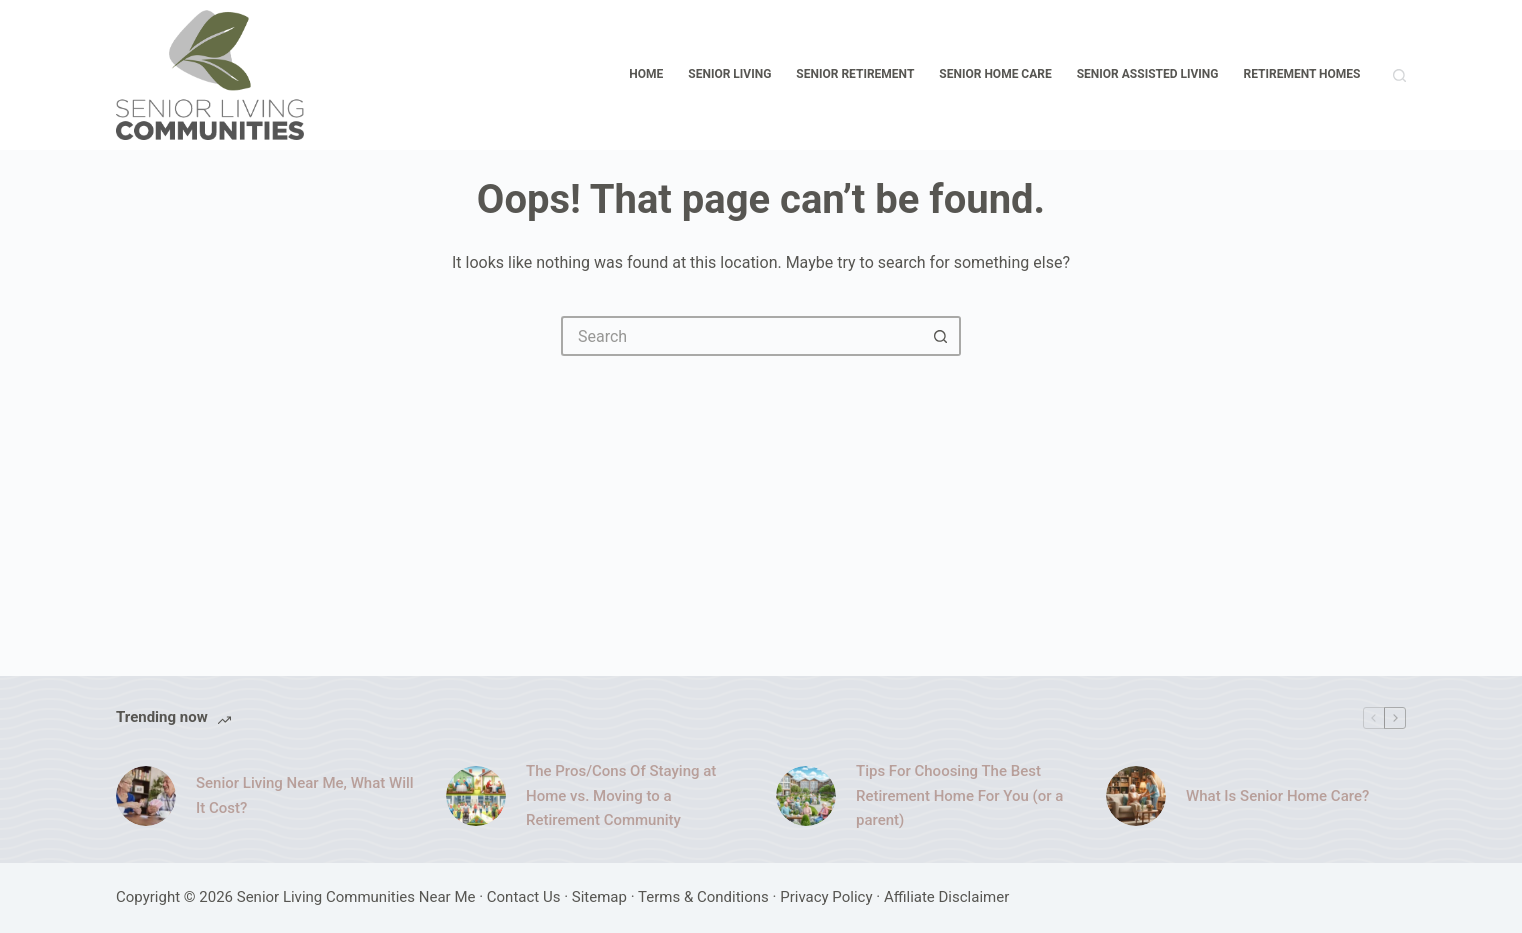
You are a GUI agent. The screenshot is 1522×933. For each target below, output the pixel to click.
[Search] (1399, 75)
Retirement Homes (1302, 74)
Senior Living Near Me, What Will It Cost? (305, 795)
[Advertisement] (761, 506)
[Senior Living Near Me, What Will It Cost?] (146, 796)
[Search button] (941, 336)
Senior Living (729, 74)
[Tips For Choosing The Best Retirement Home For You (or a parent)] (806, 796)
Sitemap (599, 897)
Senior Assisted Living (1148, 74)
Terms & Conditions (703, 897)
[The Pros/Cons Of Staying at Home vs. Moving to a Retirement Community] (476, 796)
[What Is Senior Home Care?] (1136, 796)
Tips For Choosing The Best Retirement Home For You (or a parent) (959, 796)
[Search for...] (741, 336)
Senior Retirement (855, 74)
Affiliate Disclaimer (946, 897)
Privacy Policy (826, 897)
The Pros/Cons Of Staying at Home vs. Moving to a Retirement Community (621, 796)
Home (646, 74)
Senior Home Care (995, 74)
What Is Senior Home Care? (1277, 796)
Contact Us (524, 897)
